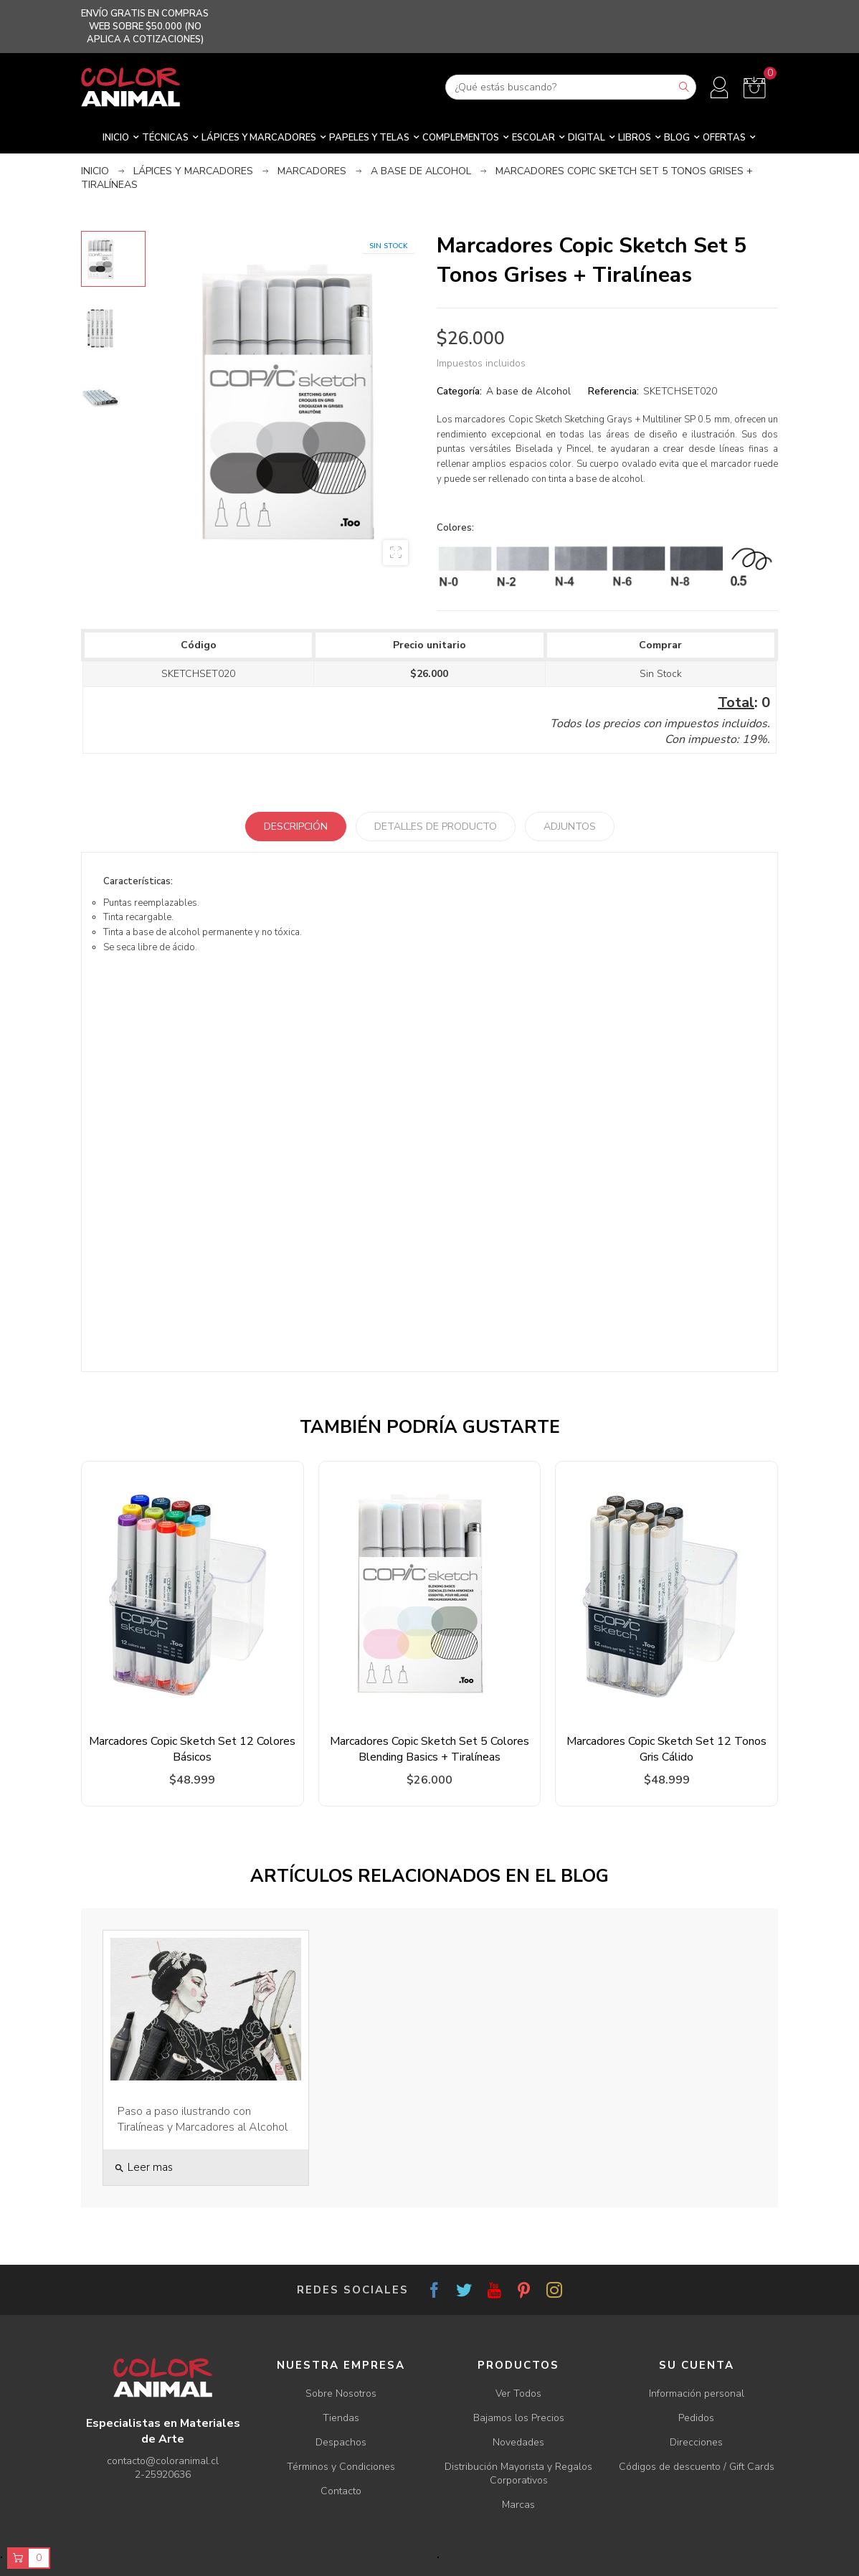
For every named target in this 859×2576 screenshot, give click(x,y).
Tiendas (341, 2418)
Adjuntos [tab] (570, 826)
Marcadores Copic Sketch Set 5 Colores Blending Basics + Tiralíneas (429, 1749)
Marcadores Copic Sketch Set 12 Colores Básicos (192, 1749)
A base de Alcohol (528, 391)
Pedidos (696, 2418)
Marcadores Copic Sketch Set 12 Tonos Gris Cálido (666, 1749)
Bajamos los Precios (518, 2418)
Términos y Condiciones (341, 2466)
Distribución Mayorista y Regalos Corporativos (518, 2473)
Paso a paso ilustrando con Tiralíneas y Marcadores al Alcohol (203, 2119)
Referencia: (613, 391)
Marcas (518, 2504)
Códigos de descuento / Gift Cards (696, 2466)
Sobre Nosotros (340, 2393)
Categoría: (459, 391)
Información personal (696, 2393)
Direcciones (696, 2442)
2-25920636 (163, 2474)
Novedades (518, 2442)
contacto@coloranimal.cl (163, 2461)
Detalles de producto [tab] (435, 826)
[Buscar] (570, 87)
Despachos (340, 2442)
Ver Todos (518, 2393)
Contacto (341, 2491)
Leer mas (143, 2167)
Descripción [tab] (296, 826)
